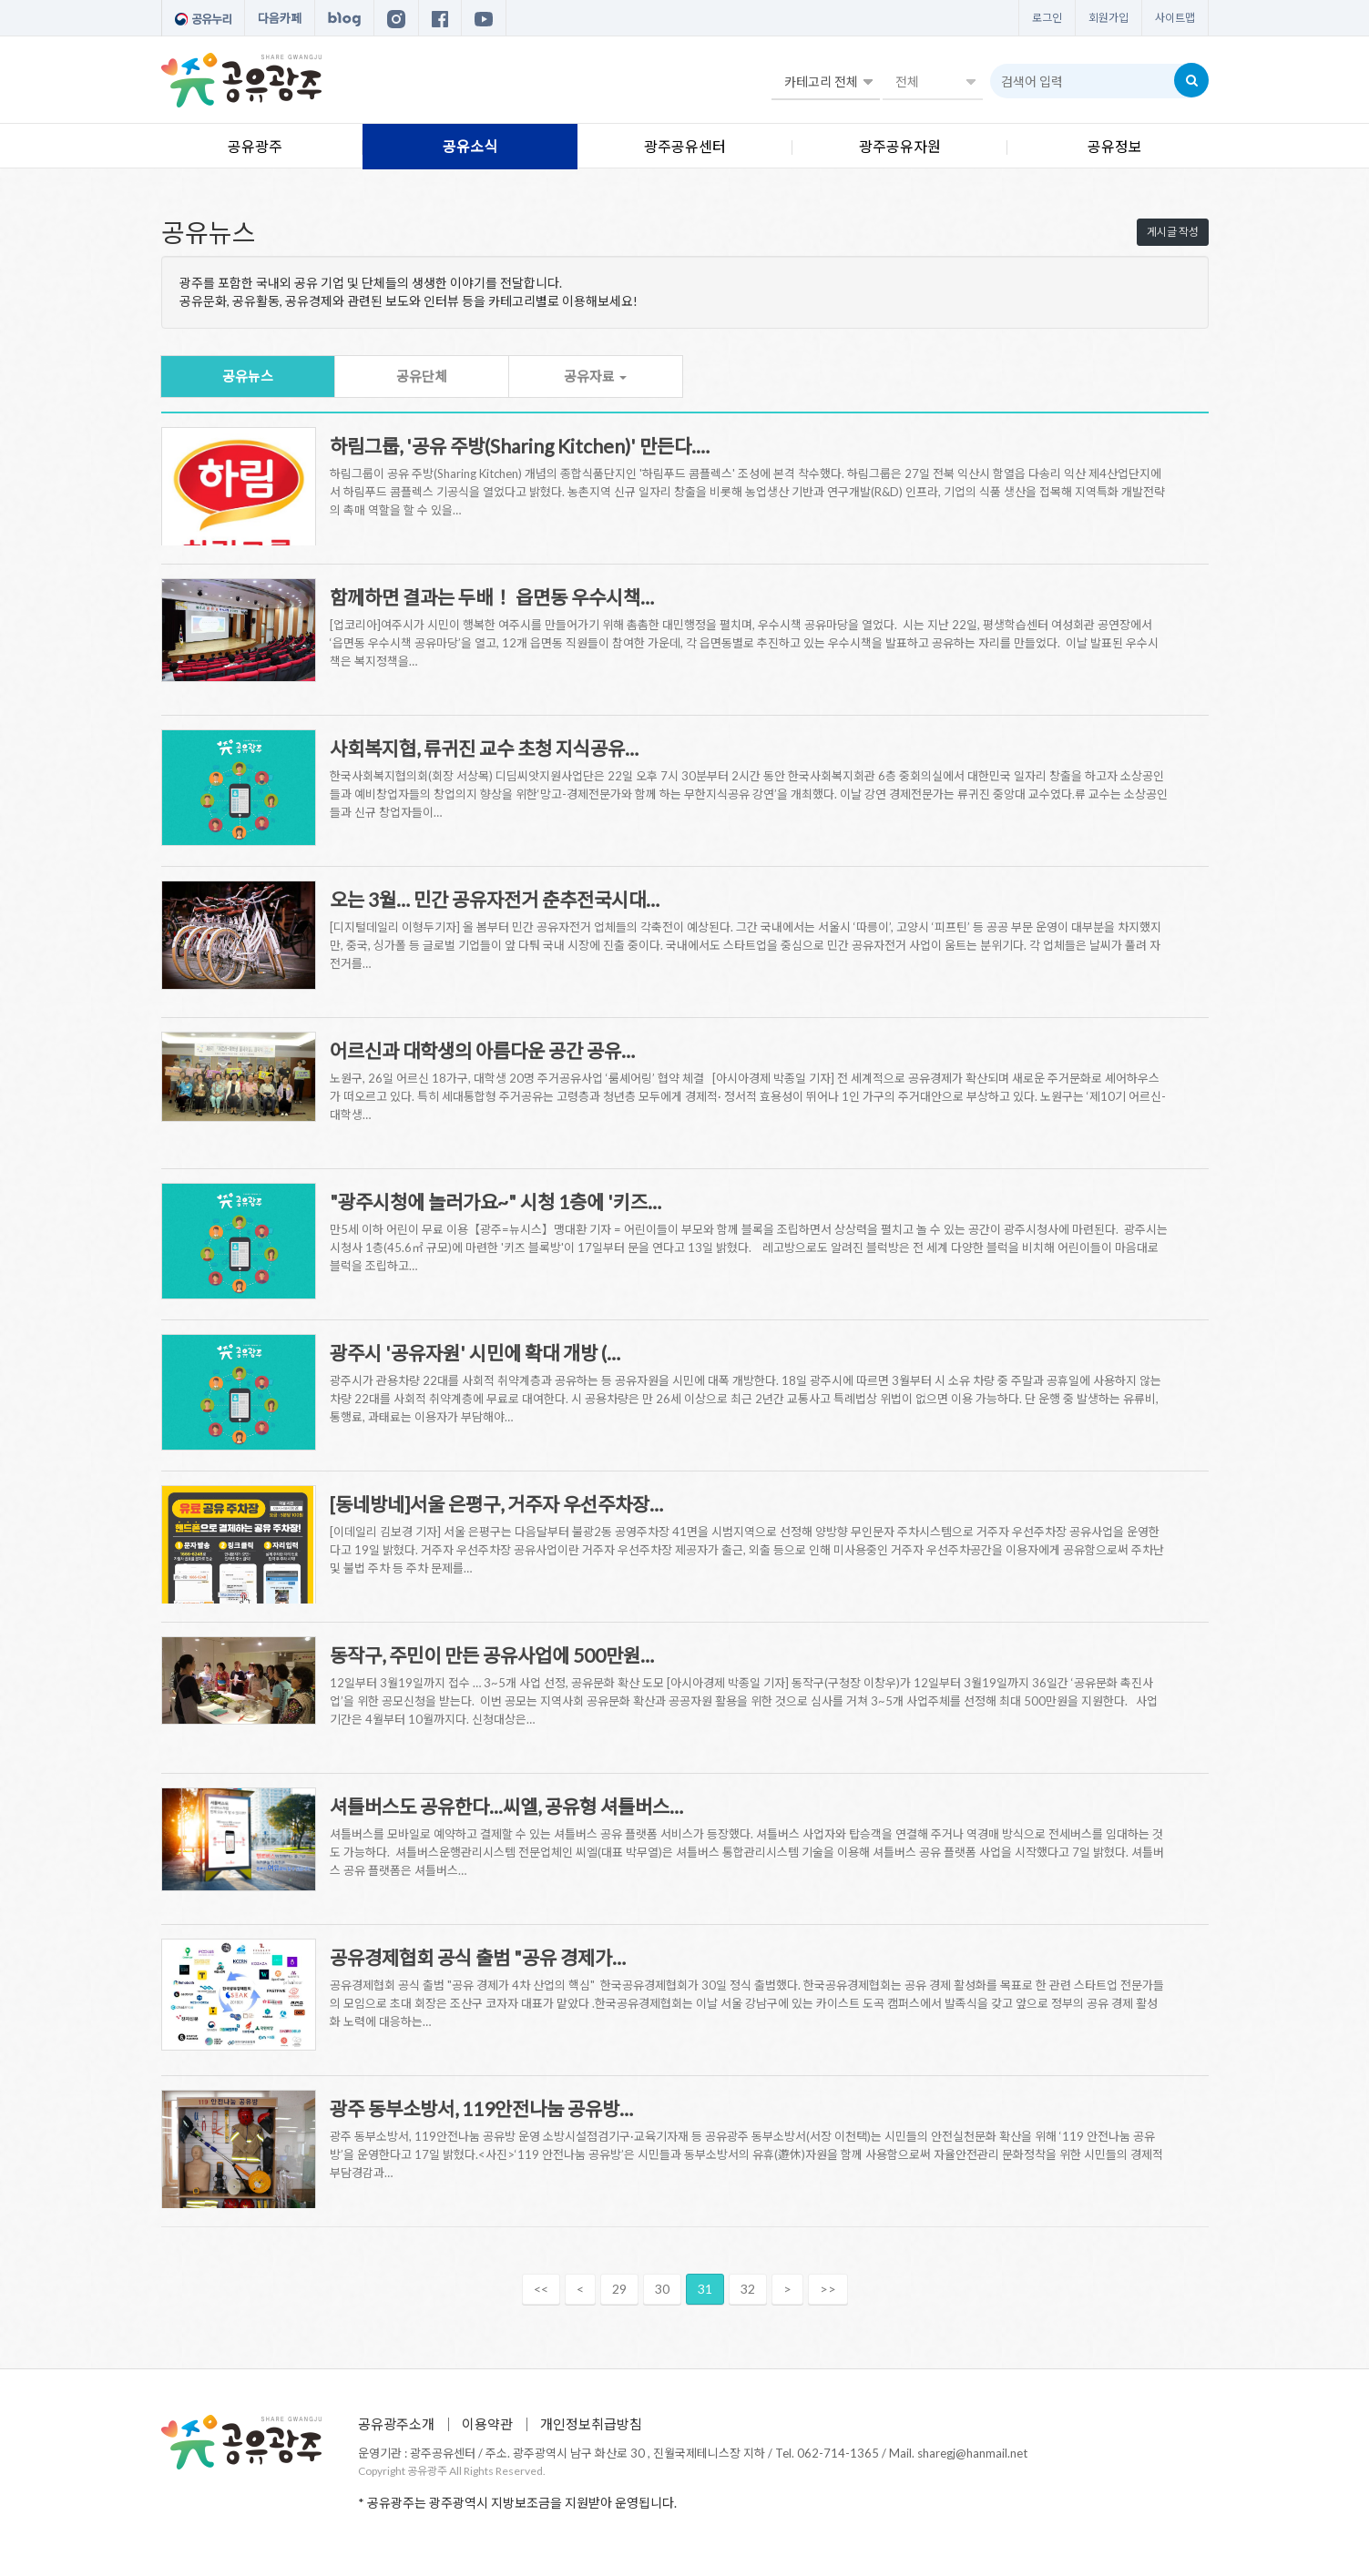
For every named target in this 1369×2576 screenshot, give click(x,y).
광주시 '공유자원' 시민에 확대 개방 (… (475, 1352)
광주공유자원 (900, 146)
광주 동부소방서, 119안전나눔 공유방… (481, 2108)
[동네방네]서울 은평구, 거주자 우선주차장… (496, 1503)
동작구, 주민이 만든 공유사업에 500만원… (492, 1655)
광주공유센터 (685, 146)
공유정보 (1115, 146)
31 (705, 2288)
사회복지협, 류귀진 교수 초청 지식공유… (484, 748)
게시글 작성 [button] (1173, 232)
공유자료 (595, 376)
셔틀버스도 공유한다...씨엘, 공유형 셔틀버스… (506, 1806)
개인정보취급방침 (591, 2424)
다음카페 (279, 18)
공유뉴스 (247, 376)
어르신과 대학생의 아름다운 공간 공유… (482, 1050)
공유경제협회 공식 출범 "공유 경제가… (478, 1957)
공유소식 (470, 146)
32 (748, 2288)
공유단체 (421, 376)
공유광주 (255, 146)
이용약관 (487, 2424)
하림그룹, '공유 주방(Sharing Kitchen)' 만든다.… (520, 445)
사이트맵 (1175, 18)
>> (828, 2288)
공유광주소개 (396, 2424)
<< (541, 2288)
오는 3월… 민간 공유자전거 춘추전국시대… (494, 899)
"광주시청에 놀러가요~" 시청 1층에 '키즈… (495, 1201)
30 (662, 2288)
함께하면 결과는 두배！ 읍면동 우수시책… (492, 596)
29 (619, 2288)
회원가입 (1108, 18)
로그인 (1047, 18)
